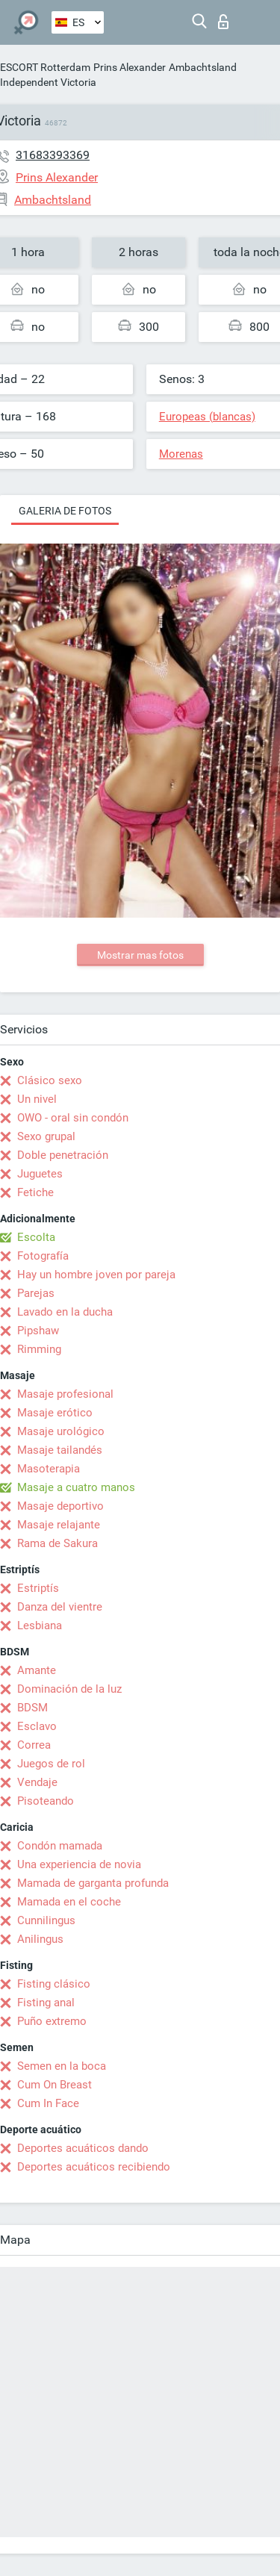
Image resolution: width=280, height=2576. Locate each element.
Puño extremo (52, 2021)
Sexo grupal (46, 1136)
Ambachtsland (203, 67)
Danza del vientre (59, 1607)
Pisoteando (45, 1801)
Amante (36, 1670)
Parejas (36, 1293)
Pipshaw (38, 1330)
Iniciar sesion (223, 21)
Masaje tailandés (59, 1450)
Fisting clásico (53, 1984)
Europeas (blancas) (207, 416)
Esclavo (37, 1726)
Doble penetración (62, 1155)
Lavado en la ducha (65, 1312)
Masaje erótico (55, 1412)
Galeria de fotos (65, 511)
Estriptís (38, 1588)
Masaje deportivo (60, 1506)
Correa (34, 1745)
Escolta (36, 1237)
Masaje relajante (58, 1524)
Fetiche (35, 1192)
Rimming (39, 1349)
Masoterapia (48, 1468)
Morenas (181, 454)
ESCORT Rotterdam (45, 67)
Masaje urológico (61, 1431)
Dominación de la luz (69, 1689)
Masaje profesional (65, 1394)
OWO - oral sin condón (72, 1117)
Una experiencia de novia (79, 1864)
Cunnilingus (46, 1920)
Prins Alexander (129, 67)
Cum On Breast (54, 2084)
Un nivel (37, 1099)
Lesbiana (39, 1625)
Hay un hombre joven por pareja (96, 1274)
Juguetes (40, 1173)
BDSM (32, 1707)
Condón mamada (59, 1845)
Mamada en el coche (69, 1901)
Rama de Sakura (57, 1543)
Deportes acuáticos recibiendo (93, 2167)
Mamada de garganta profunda (93, 1883)
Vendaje (37, 1782)
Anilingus (40, 1939)
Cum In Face (48, 2103)
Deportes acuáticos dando (83, 2148)
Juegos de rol (51, 1763)
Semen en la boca (61, 2066)
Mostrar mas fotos (140, 955)
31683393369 (53, 155)
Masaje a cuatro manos (76, 1487)
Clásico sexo (49, 1080)
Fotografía (43, 1256)
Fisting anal (46, 2002)
